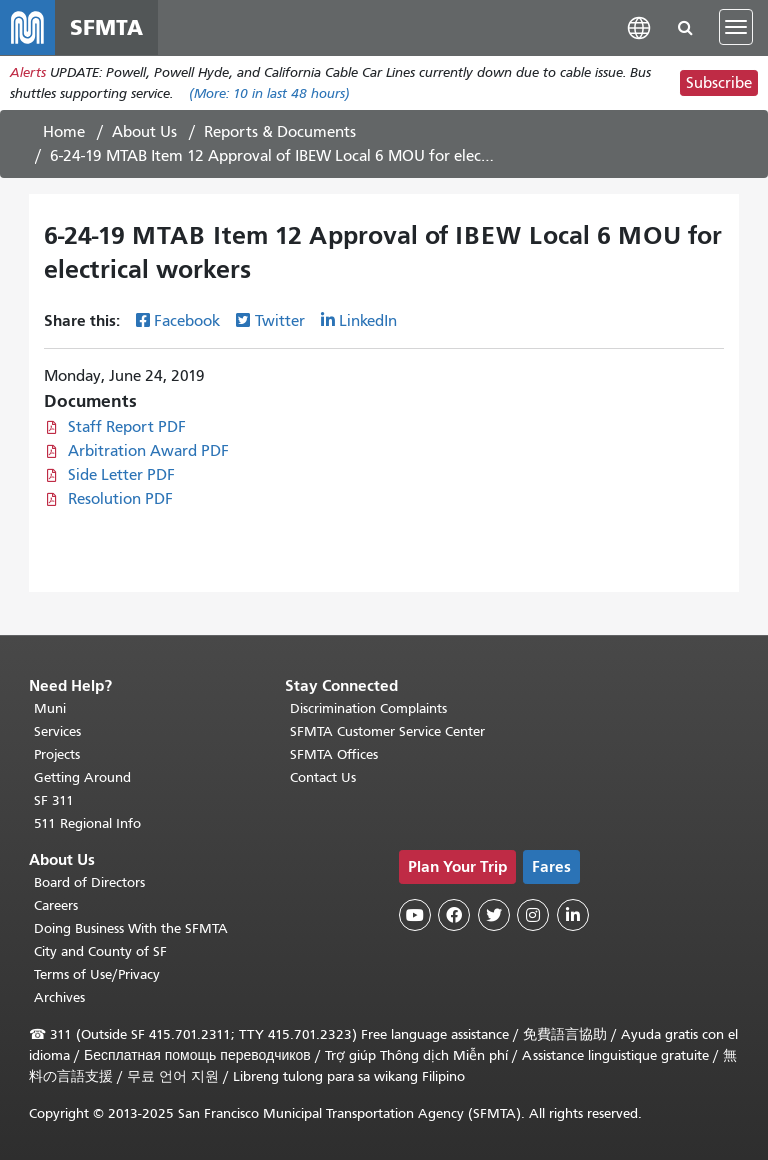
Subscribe (719, 84)
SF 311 (54, 800)
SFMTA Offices (334, 754)
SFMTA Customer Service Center (387, 731)
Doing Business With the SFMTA (131, 928)
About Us (144, 133)
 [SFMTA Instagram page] (533, 915)
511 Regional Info (87, 823)
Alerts (28, 73)
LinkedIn (368, 323)
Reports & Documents (280, 133)
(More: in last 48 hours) (269, 94)
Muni (50, 708)
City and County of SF (100, 951)
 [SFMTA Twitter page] (494, 915)
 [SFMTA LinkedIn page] (573, 915)
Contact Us (323, 777)
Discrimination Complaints (368, 708)
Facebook (187, 323)
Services (57, 731)
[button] (639, 27)
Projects (57, 754)
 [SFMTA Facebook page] (454, 915)
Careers (56, 905)
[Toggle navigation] (736, 28)
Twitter (280, 323)
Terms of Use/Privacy (97, 974)
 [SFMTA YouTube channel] (415, 915)
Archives (59, 997)
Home (64, 133)
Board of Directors (89, 882)
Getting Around (82, 777)
